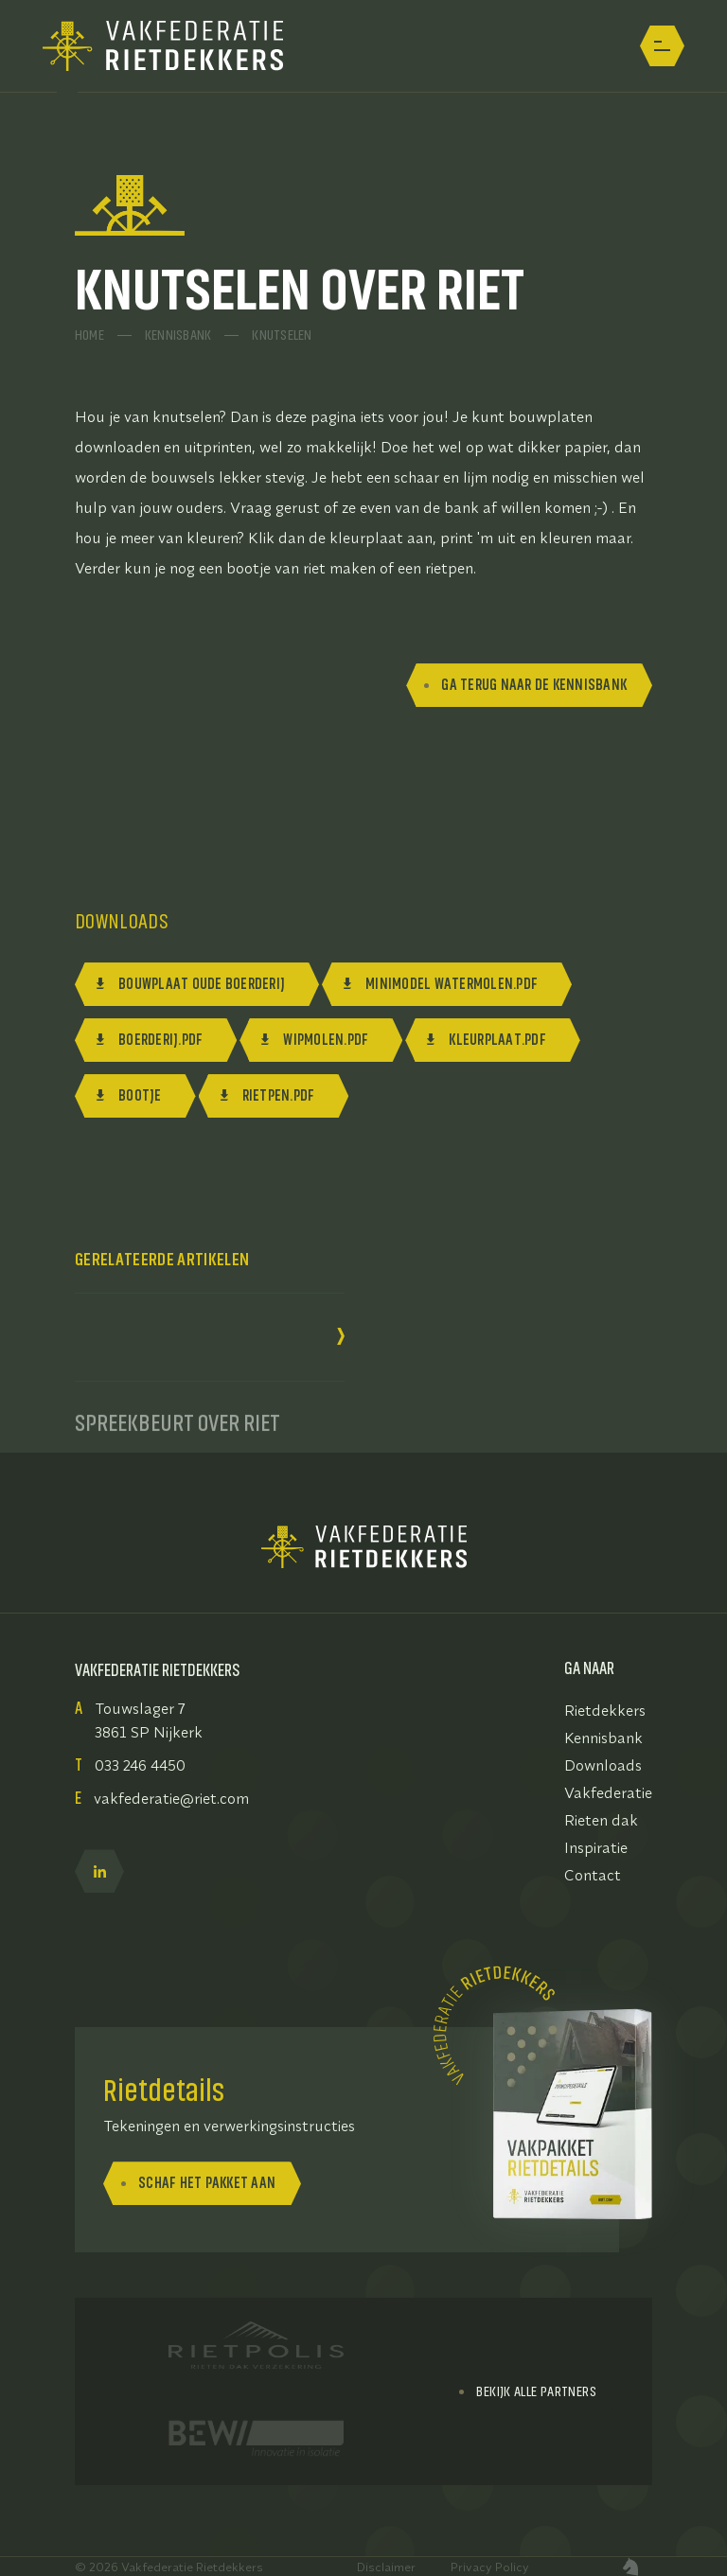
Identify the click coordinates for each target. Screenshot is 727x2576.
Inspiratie (596, 1847)
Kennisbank (178, 333)
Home (89, 333)
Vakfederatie (608, 1792)
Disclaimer (386, 2566)
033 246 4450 (140, 1765)
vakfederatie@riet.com (171, 1798)
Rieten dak (601, 1819)
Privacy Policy (490, 2566)
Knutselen (281, 333)
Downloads (603, 1765)
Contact (592, 1874)
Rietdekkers (605, 1710)
